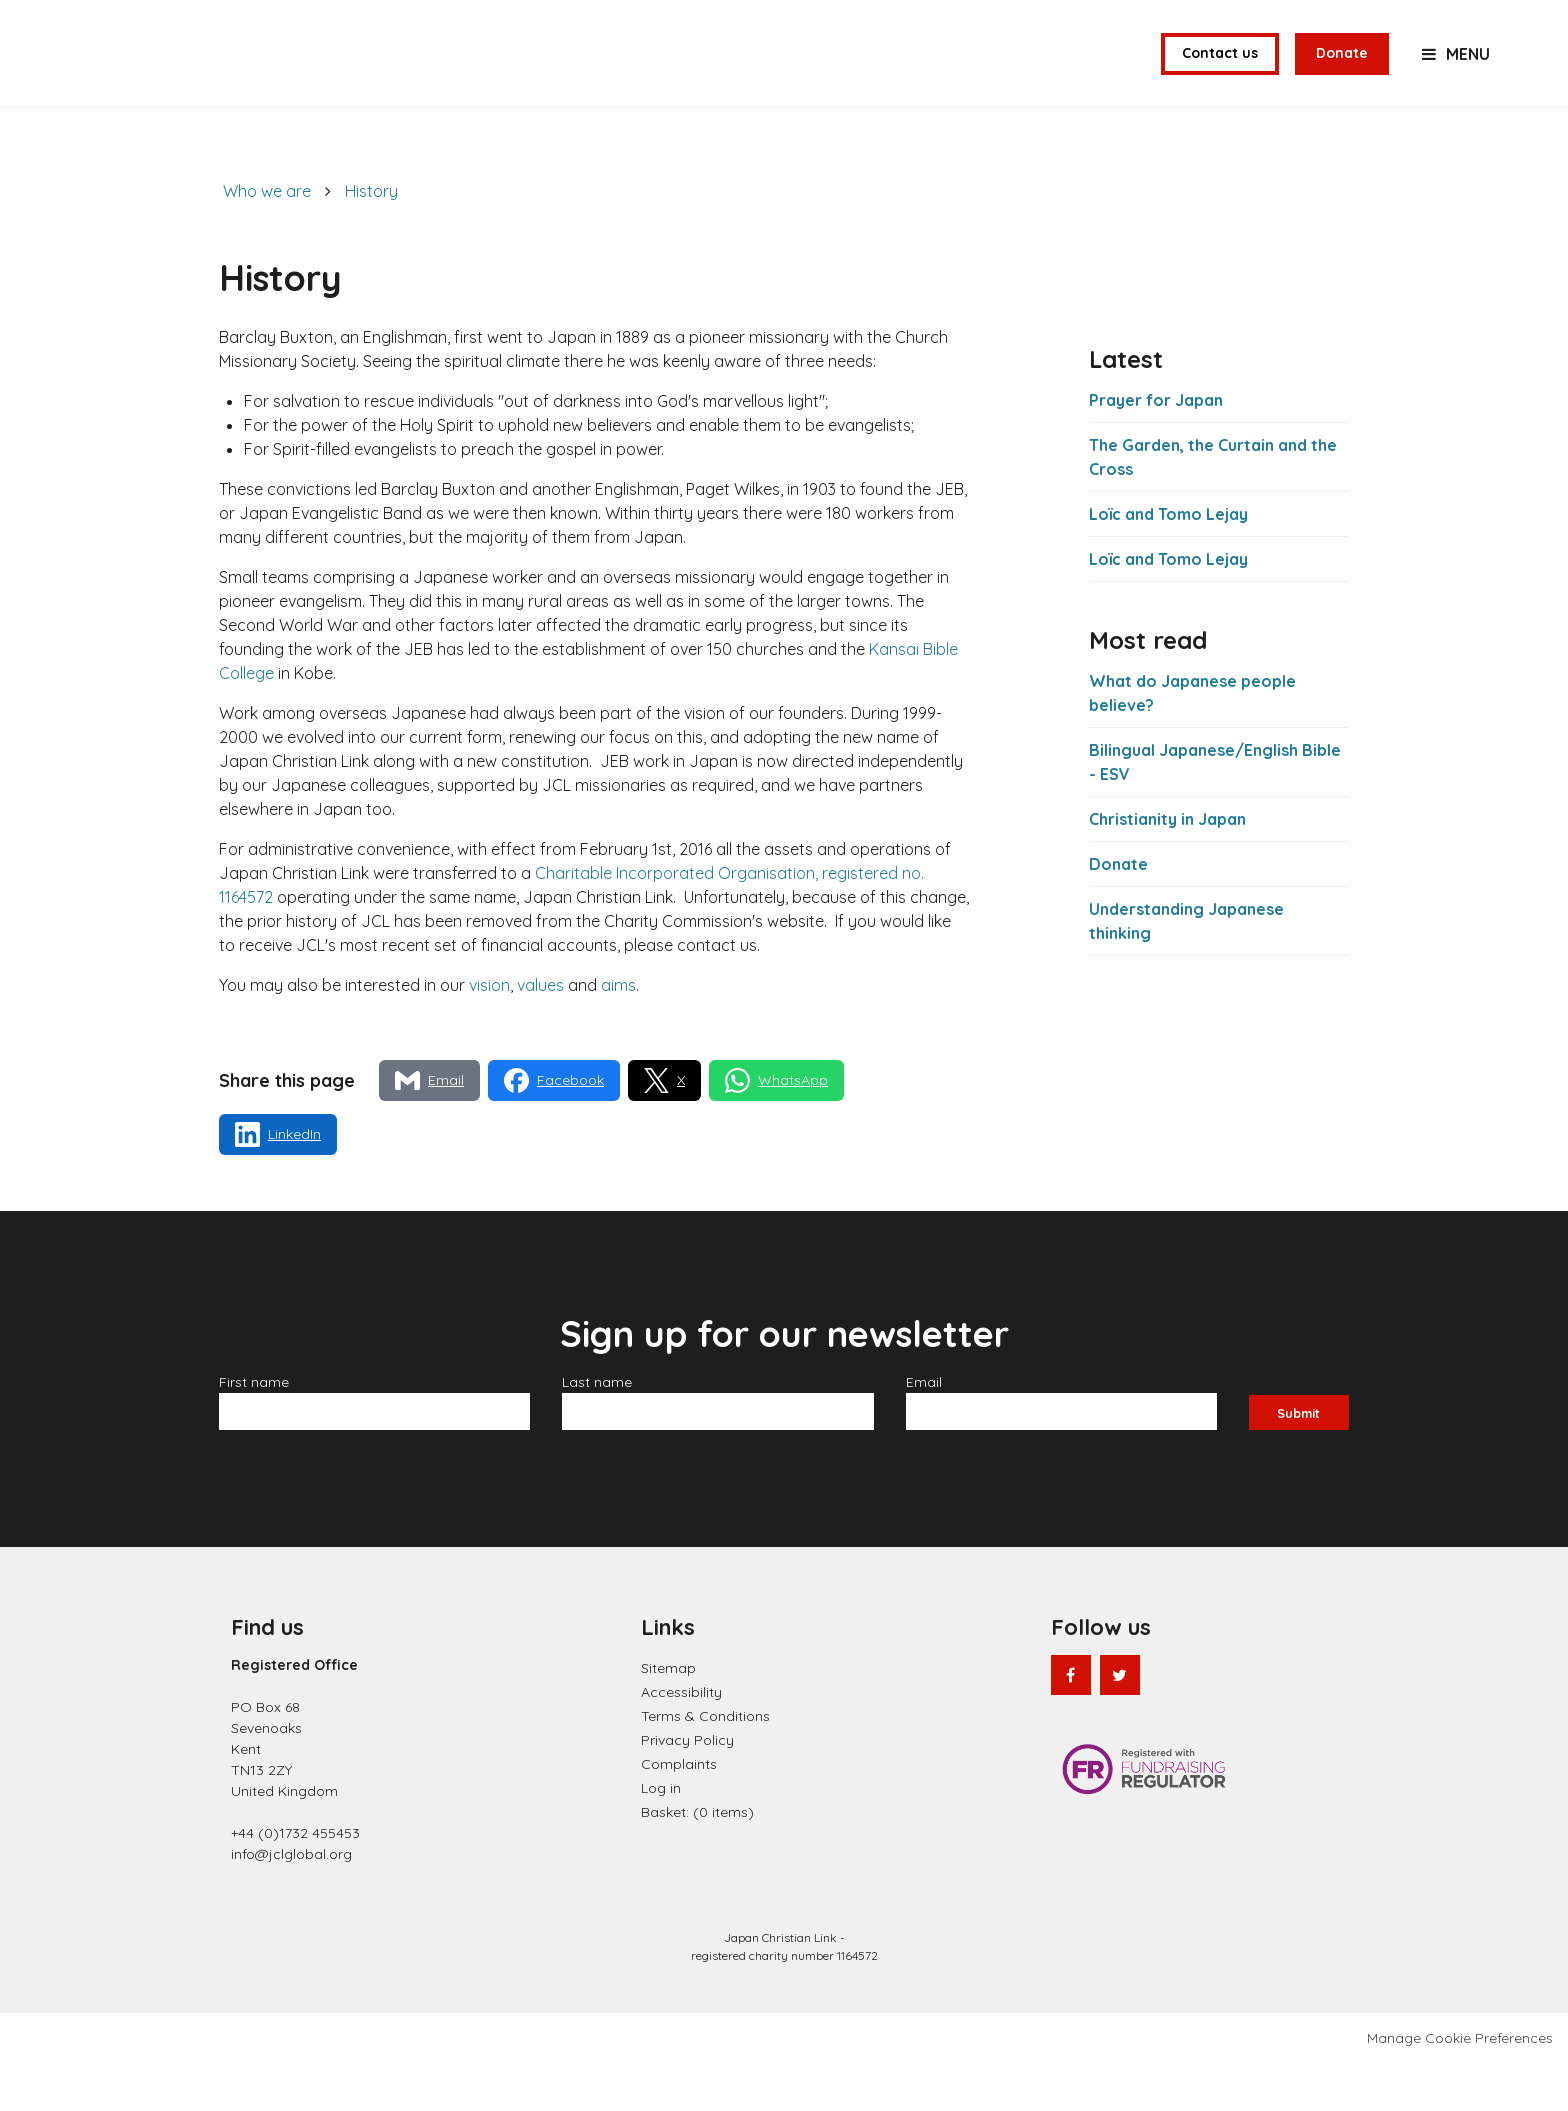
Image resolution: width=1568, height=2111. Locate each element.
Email (926, 1430)
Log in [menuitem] (661, 1835)
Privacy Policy (687, 1787)
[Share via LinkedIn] (278, 1182)
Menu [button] (1468, 78)
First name (256, 1430)
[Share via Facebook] (554, 1128)
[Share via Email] (429, 1128)
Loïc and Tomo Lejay (1168, 562)
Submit (1298, 1458)
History (371, 239)
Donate (1342, 77)
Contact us (1220, 77)
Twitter (1120, 1722)
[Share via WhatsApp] (776, 1128)
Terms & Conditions (705, 1763)
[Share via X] (664, 1128)
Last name (599, 1430)
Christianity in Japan (1167, 866)
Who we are (267, 239)
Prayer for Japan (1156, 448)
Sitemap (668, 1715)
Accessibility (681, 1739)
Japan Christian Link (209, 77)
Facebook (1071, 1722)
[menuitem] (697, 1859)
